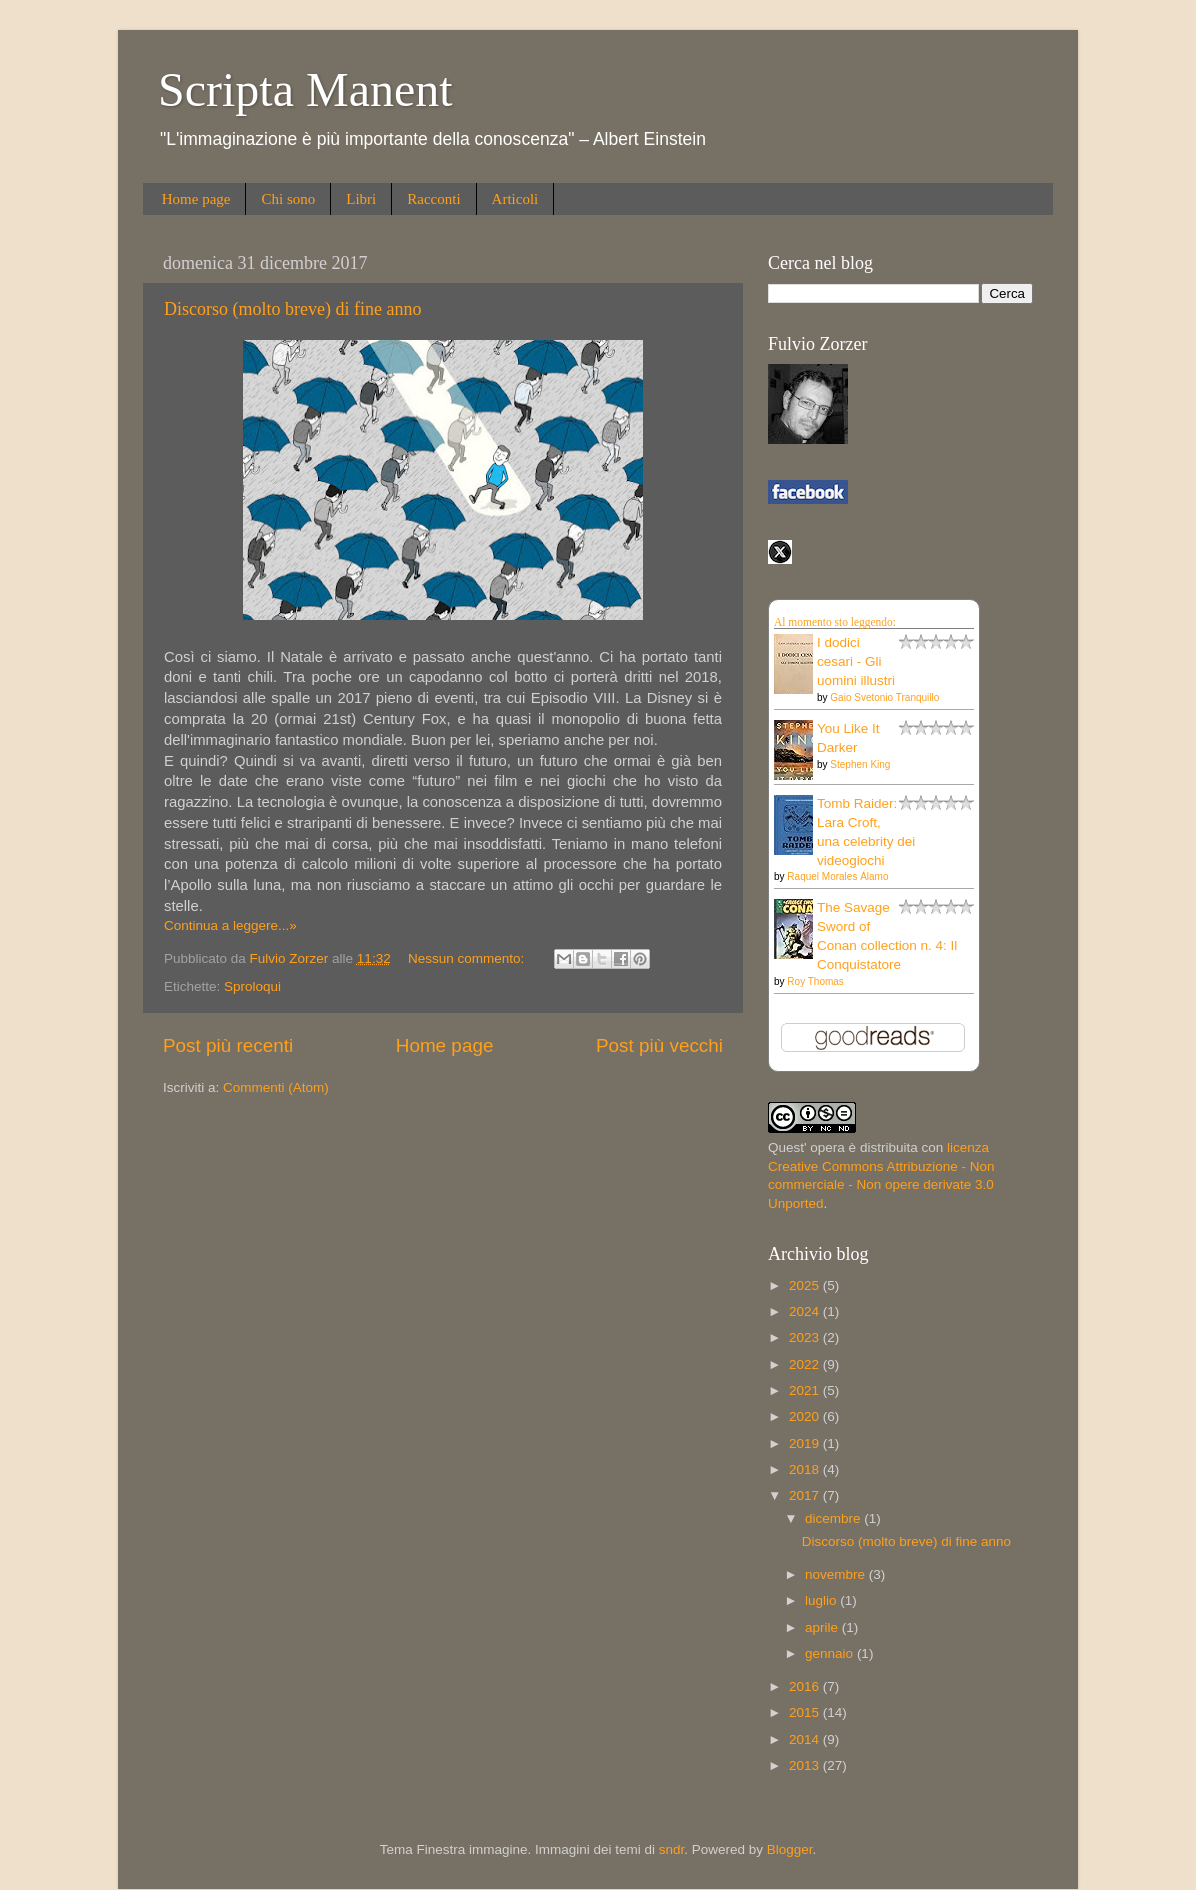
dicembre (834, 1518)
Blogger (790, 1849)
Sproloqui (252, 986)
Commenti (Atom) (276, 1087)
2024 (806, 1311)
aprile (823, 1627)
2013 (806, 1765)
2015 (806, 1712)
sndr (672, 1849)
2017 (806, 1495)
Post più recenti (228, 1045)
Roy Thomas (815, 981)
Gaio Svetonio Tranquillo (884, 697)
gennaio (831, 1653)
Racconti (433, 199)
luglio (822, 1600)
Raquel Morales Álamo (837, 876)
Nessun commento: (468, 958)
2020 (806, 1416)
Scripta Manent (305, 89)
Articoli (515, 199)
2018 (806, 1469)
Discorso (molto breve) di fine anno (292, 309)
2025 (806, 1285)
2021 (806, 1390)
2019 (806, 1443)
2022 (806, 1364)
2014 (806, 1739)
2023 (806, 1337)
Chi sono (288, 199)
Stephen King (860, 764)
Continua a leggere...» (230, 925)
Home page (196, 199)
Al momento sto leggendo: (835, 622)
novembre (837, 1574)
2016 (806, 1686)
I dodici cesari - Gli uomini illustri (856, 661)
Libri (361, 199)
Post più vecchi (659, 1045)
